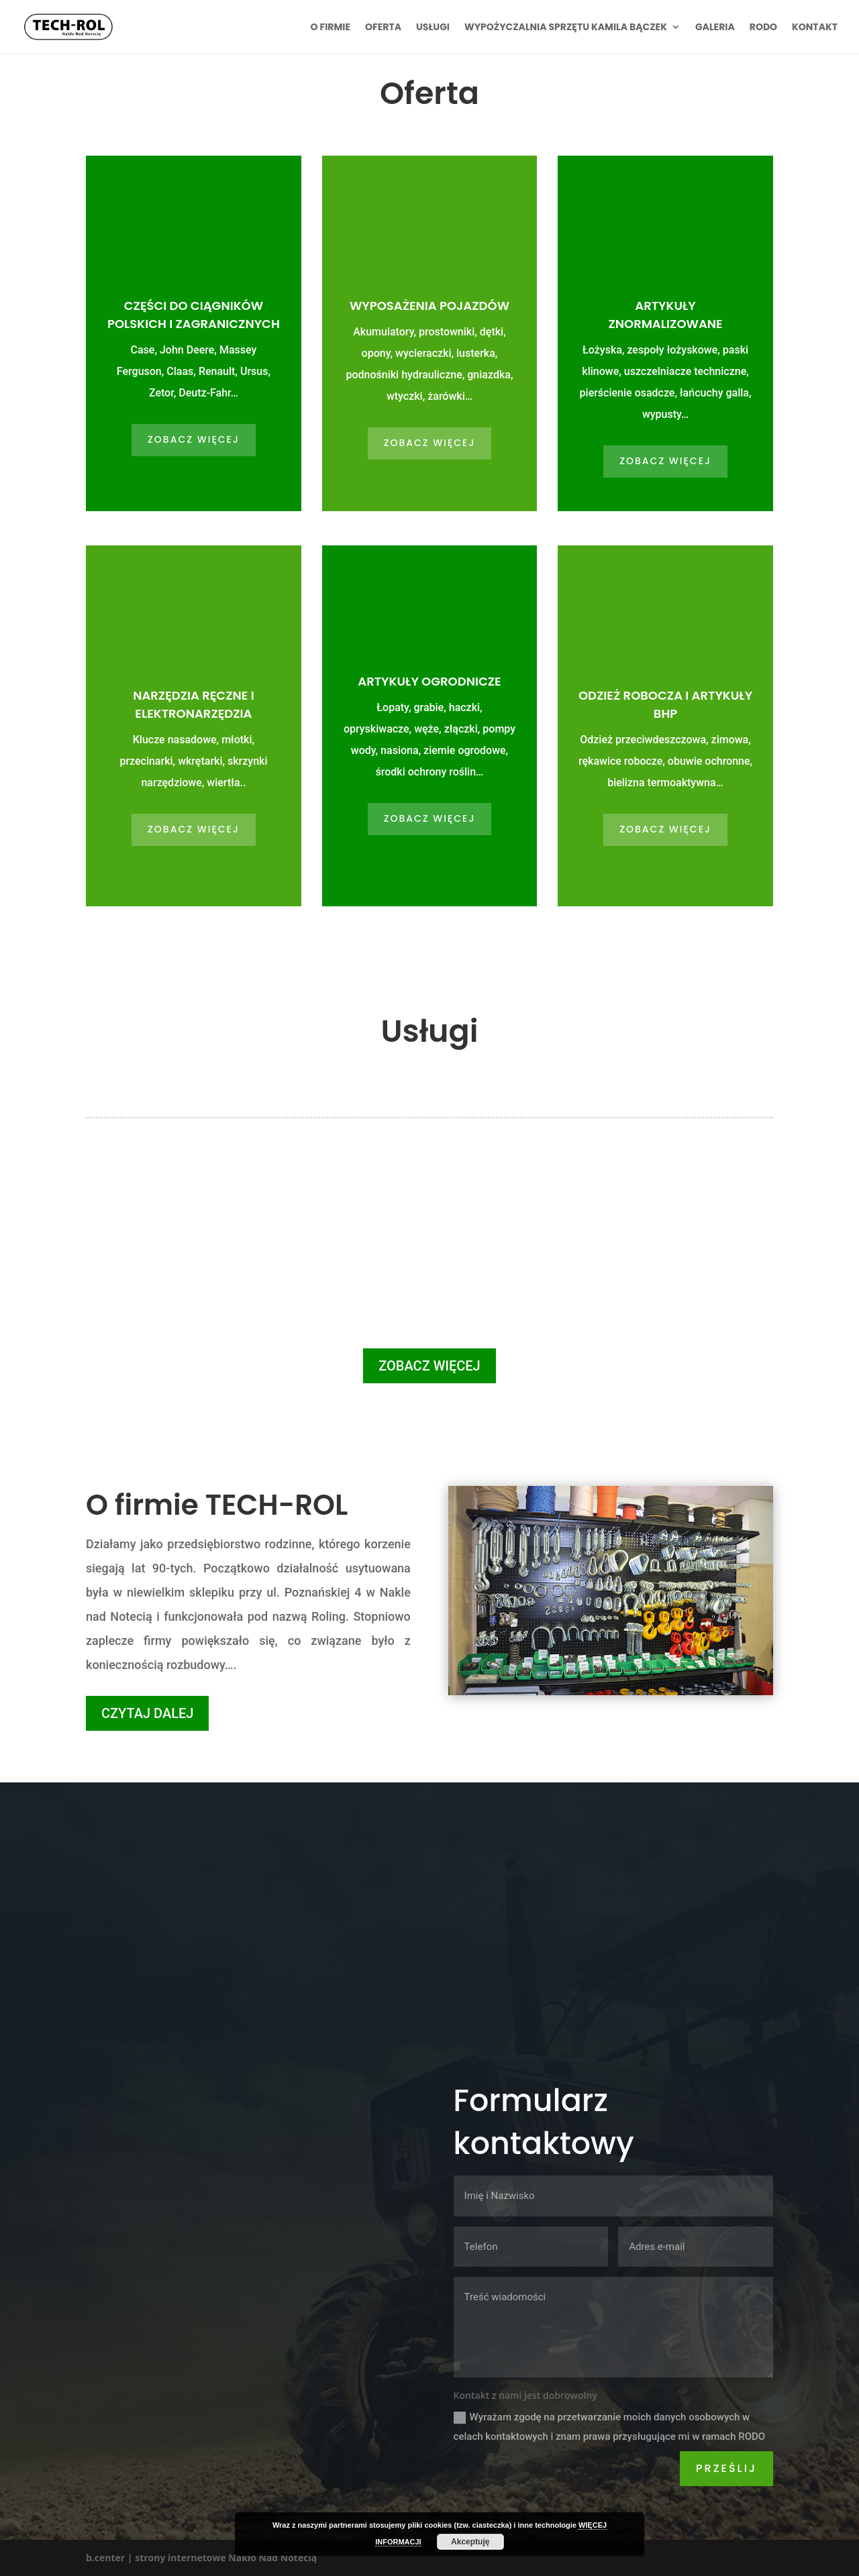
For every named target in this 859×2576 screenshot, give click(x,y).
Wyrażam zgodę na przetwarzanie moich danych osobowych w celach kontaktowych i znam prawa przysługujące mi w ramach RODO (610, 2427)
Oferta (383, 28)
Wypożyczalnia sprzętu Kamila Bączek (565, 28)
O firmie (330, 28)
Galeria (715, 28)
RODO (763, 28)
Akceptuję (470, 2541)
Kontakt (815, 28)
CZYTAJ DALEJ (147, 1713)
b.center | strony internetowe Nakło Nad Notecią (201, 2557)
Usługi (433, 28)
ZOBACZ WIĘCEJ (194, 439)
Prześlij (726, 2468)
